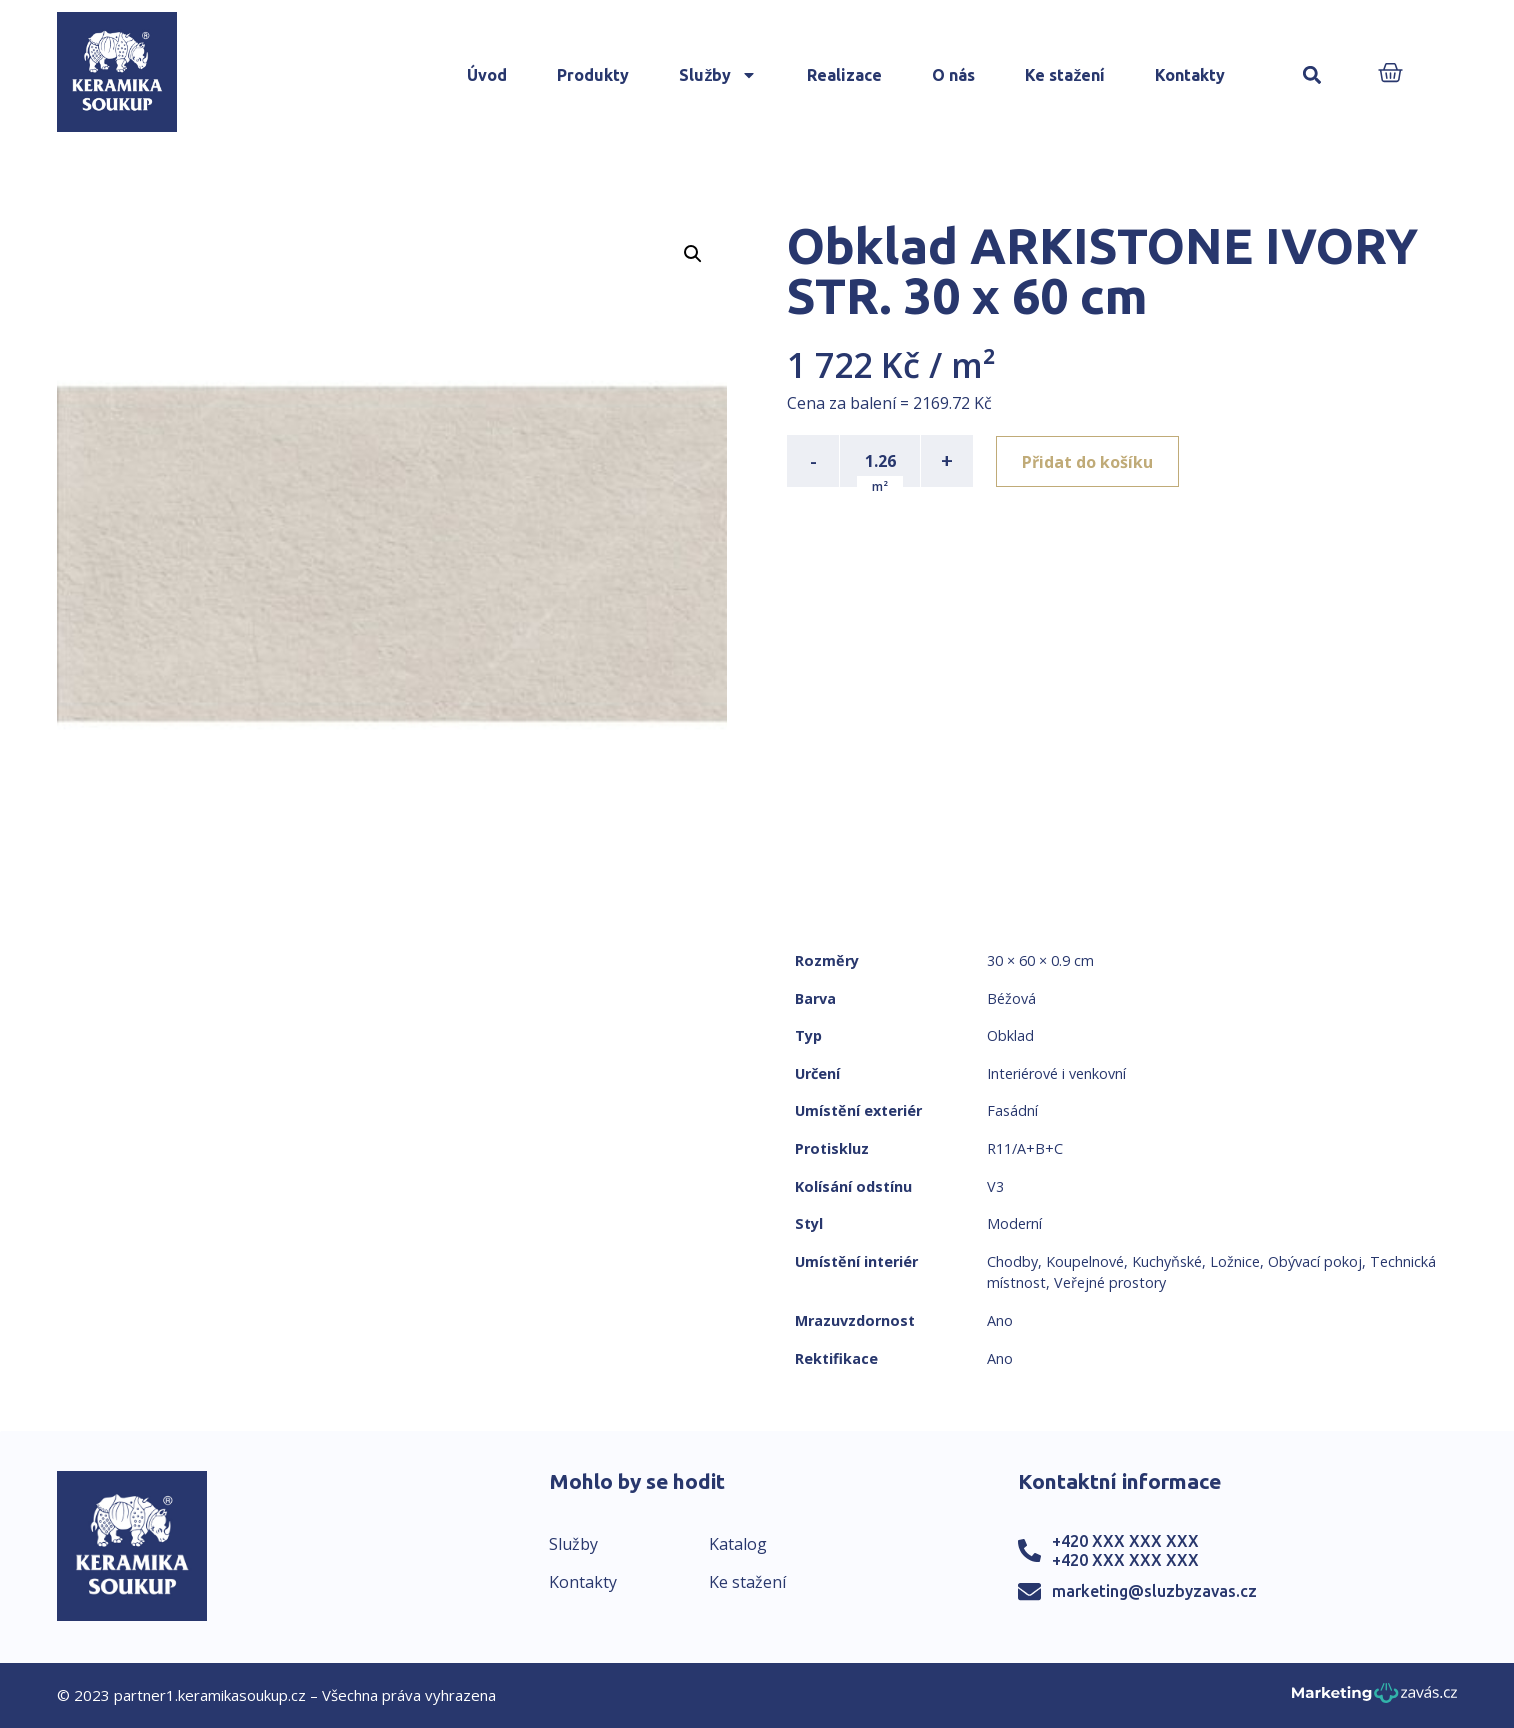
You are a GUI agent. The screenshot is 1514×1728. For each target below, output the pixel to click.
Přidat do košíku (1088, 461)
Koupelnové (1085, 1261)
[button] (1311, 75)
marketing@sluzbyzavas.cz (1154, 1591)
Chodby (1012, 1261)
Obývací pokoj (1315, 1261)
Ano (1000, 1320)
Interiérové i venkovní (1056, 1073)
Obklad (1010, 1035)
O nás (953, 75)
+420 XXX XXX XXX (1125, 1541)
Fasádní (1012, 1110)
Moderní (1014, 1223)
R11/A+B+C (1025, 1148)
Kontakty (1190, 75)
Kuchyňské (1167, 1261)
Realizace (844, 75)
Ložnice (1235, 1261)
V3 (995, 1186)
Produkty (593, 75)
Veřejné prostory (1110, 1282)
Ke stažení (1065, 75)
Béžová (1011, 998)
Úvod (487, 75)
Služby (718, 75)
